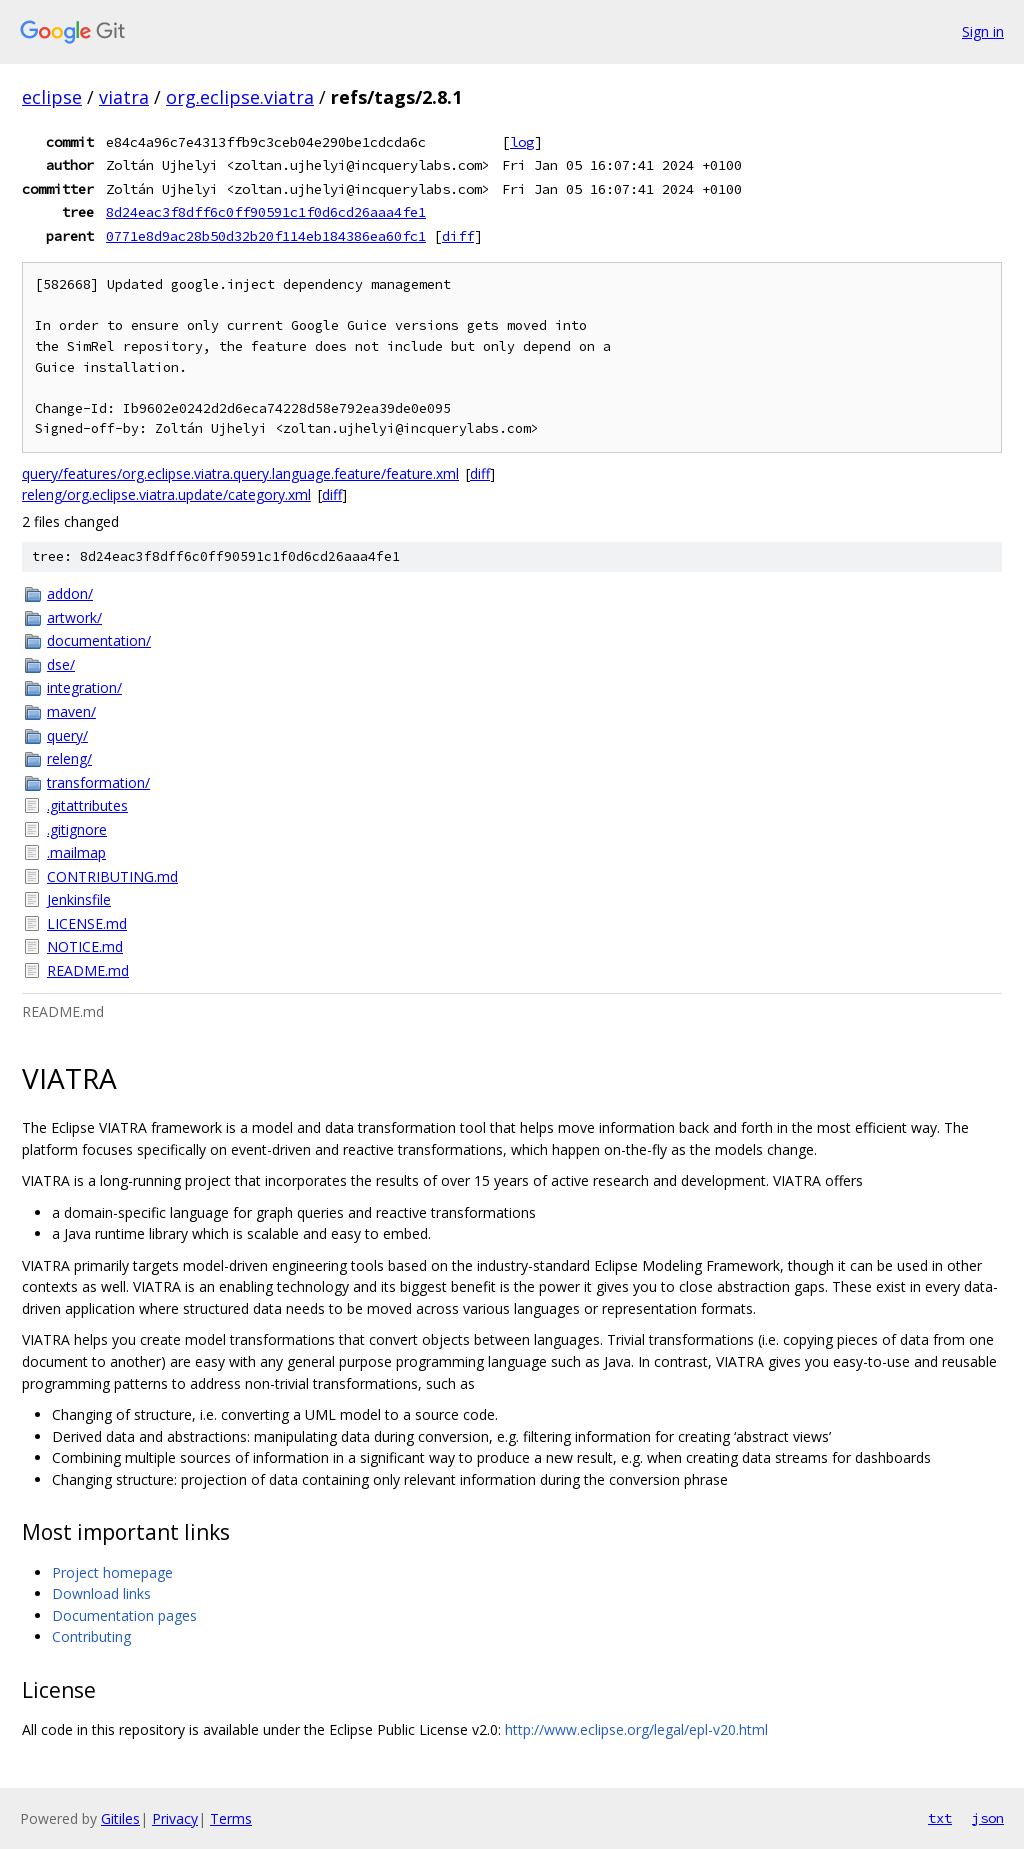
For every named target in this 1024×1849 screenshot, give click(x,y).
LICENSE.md (87, 923)
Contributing (91, 1636)
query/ (67, 735)
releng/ (69, 758)
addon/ (70, 593)
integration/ (84, 687)
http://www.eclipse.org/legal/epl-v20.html (636, 1729)
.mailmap (76, 852)
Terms (231, 1818)
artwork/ (74, 617)
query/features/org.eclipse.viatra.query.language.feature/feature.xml (240, 473)
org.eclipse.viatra (240, 97)
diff (458, 236)
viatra (124, 97)
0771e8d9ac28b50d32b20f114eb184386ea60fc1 (266, 236)
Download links (101, 1593)
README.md (88, 970)
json (988, 1818)
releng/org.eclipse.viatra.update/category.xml (166, 494)
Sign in (983, 31)
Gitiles (120, 1818)
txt (940, 1818)
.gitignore (77, 829)
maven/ (71, 711)
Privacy (175, 1818)
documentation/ (99, 640)
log (522, 142)
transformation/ (98, 782)
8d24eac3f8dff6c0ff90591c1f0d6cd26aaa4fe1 (266, 212)
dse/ (61, 664)
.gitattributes (87, 805)
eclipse (52, 97)
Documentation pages (124, 1615)
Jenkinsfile (79, 899)
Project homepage (112, 1572)
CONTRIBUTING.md (112, 876)
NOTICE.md (85, 946)
